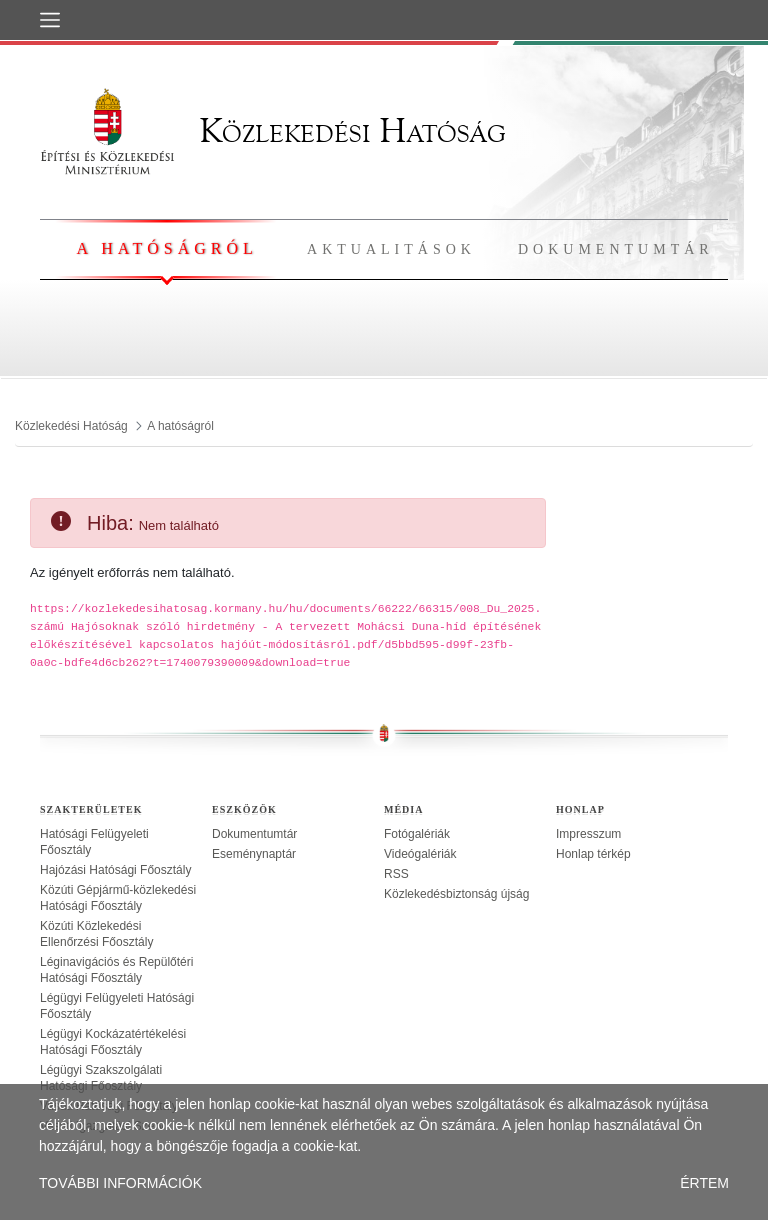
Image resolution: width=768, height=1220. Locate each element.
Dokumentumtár (616, 249)
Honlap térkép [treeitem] (593, 854)
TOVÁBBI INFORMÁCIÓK (120, 1183)
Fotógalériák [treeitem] (417, 834)
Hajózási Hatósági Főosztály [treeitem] (115, 870)
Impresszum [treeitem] (588, 834)
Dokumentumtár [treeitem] (254, 834)
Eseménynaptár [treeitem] (254, 854)
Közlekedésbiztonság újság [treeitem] (456, 894)
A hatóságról (166, 248)
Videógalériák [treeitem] (420, 854)
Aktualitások (391, 249)
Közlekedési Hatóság (273, 130)
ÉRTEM (704, 1183)
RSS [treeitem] (396, 874)
